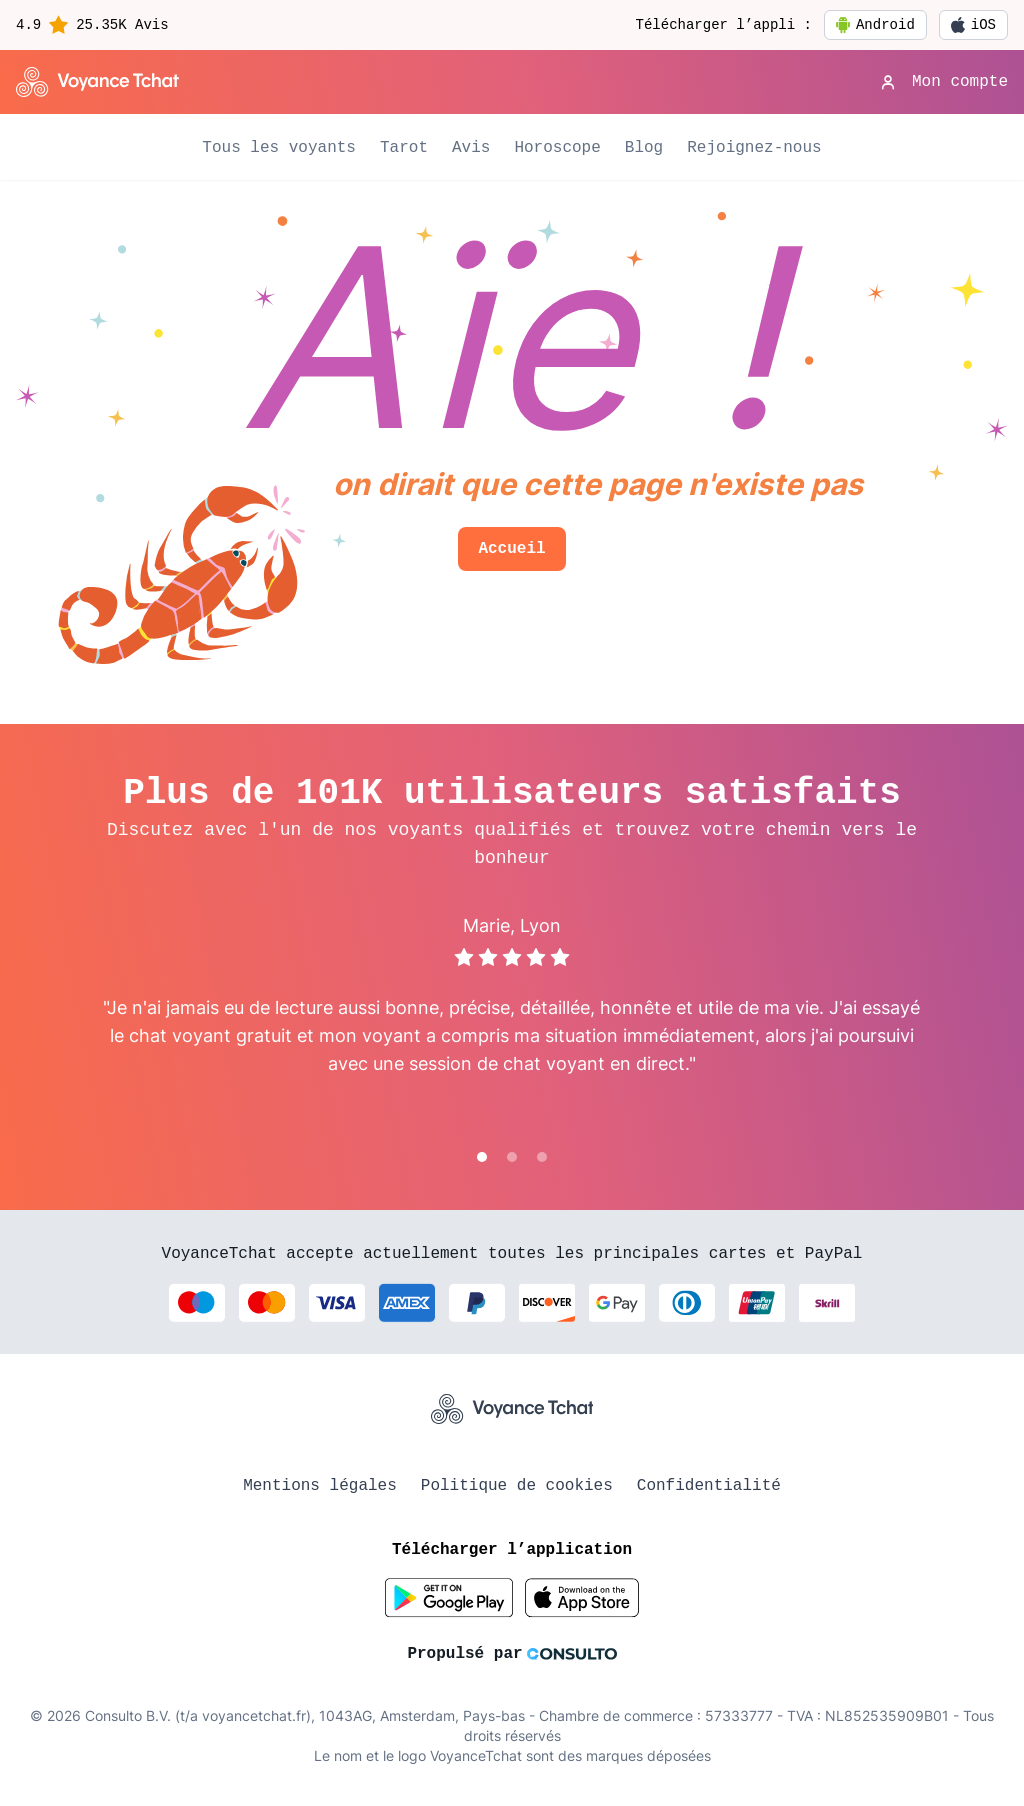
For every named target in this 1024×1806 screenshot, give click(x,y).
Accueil (511, 549)
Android (875, 25)
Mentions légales (320, 1486)
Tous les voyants (279, 148)
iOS (973, 25)
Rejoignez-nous (754, 148)
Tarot (404, 148)
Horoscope (557, 148)
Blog (644, 148)
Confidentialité (709, 1486)
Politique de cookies (517, 1486)
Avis (471, 148)
